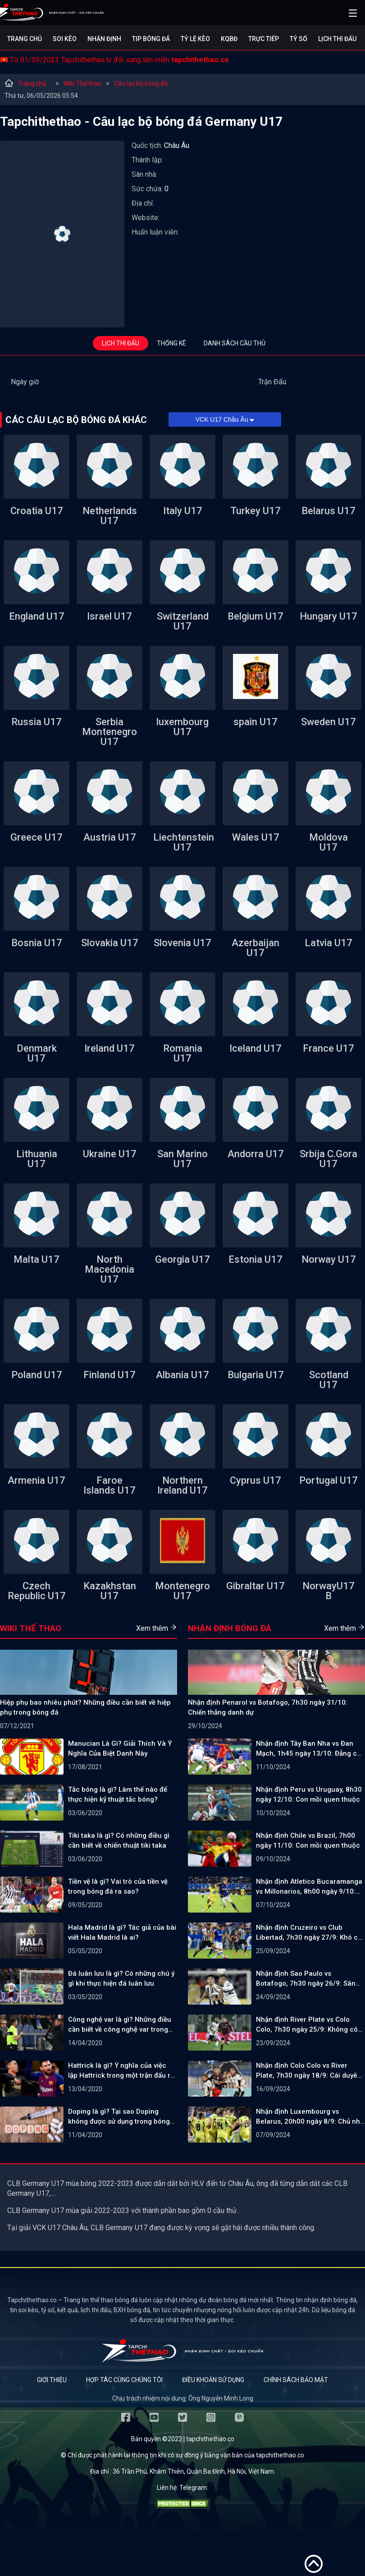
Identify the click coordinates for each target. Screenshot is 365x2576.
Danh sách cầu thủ (234, 343)
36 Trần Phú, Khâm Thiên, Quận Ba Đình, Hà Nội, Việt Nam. (194, 2471)
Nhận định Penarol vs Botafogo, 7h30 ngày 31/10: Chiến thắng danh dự (267, 1707)
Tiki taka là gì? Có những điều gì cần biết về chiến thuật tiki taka (118, 1840)
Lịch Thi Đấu (337, 38)
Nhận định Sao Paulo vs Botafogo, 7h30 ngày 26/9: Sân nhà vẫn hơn (306, 1978)
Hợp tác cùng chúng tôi (124, 2379)
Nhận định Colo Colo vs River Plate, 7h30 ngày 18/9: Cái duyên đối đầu (308, 2070)
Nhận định (104, 38)
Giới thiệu (52, 2379)
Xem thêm (156, 1628)
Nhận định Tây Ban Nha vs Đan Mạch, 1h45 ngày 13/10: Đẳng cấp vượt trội (310, 1748)
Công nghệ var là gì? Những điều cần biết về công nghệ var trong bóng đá (119, 2024)
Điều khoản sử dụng (213, 2379)
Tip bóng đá (151, 38)
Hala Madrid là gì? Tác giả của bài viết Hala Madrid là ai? (122, 1932)
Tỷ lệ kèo (195, 38)
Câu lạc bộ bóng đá (141, 83)
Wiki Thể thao (82, 83)
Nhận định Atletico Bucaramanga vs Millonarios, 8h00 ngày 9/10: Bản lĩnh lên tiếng (309, 1886)
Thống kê (171, 343)
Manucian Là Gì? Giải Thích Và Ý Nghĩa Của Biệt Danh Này (120, 1748)
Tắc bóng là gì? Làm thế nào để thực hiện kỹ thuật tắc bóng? (117, 1794)
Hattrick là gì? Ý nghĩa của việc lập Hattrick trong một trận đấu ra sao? (121, 2070)
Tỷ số (298, 38)
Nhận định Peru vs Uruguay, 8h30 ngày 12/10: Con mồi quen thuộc (309, 1794)
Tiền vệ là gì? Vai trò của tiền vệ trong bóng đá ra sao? (118, 1886)
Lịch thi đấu (120, 343)
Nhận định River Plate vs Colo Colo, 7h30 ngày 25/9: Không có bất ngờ (307, 2024)
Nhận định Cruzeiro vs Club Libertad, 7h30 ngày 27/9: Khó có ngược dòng (309, 1932)
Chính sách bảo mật (296, 2379)
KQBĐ (229, 38)
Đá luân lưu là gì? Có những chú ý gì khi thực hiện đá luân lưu (121, 1978)
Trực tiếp (263, 38)
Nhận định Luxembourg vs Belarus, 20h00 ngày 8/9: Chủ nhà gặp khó (310, 2116)
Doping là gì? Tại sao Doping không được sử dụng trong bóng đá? (119, 2116)
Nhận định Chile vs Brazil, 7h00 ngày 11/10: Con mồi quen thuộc (308, 1840)
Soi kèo (65, 38)
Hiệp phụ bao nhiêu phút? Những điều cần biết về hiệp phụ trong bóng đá (85, 1707)
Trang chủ (24, 38)
